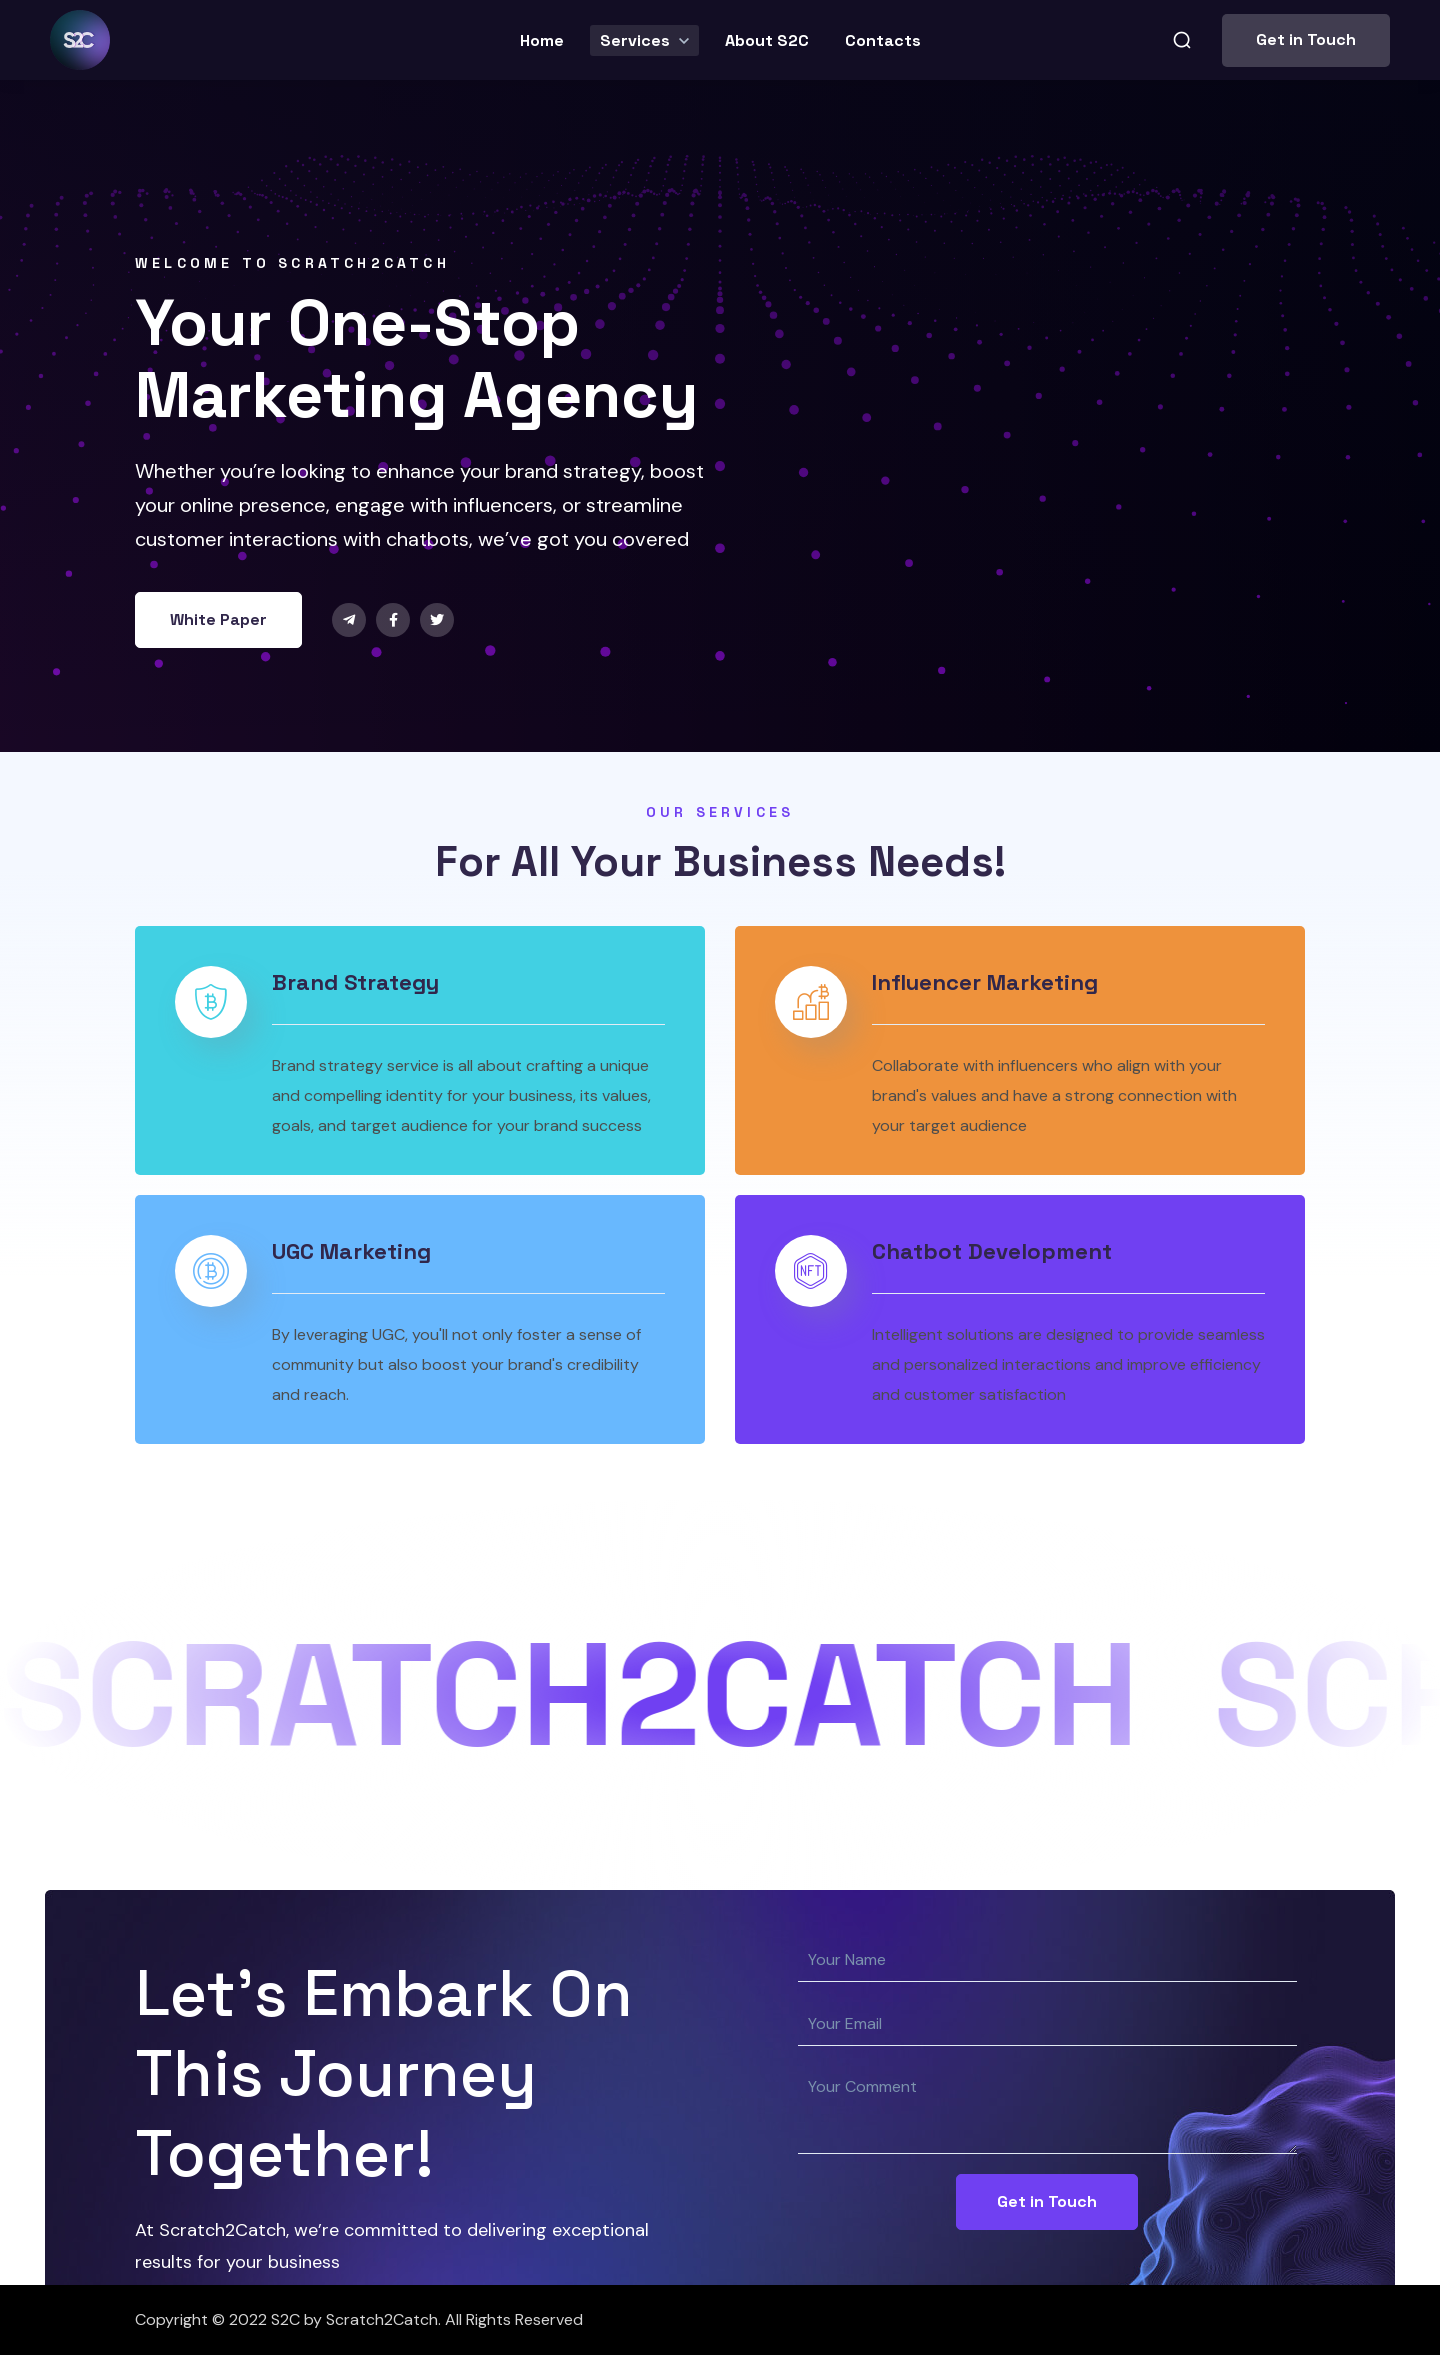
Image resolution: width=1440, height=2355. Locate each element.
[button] (1182, 40)
